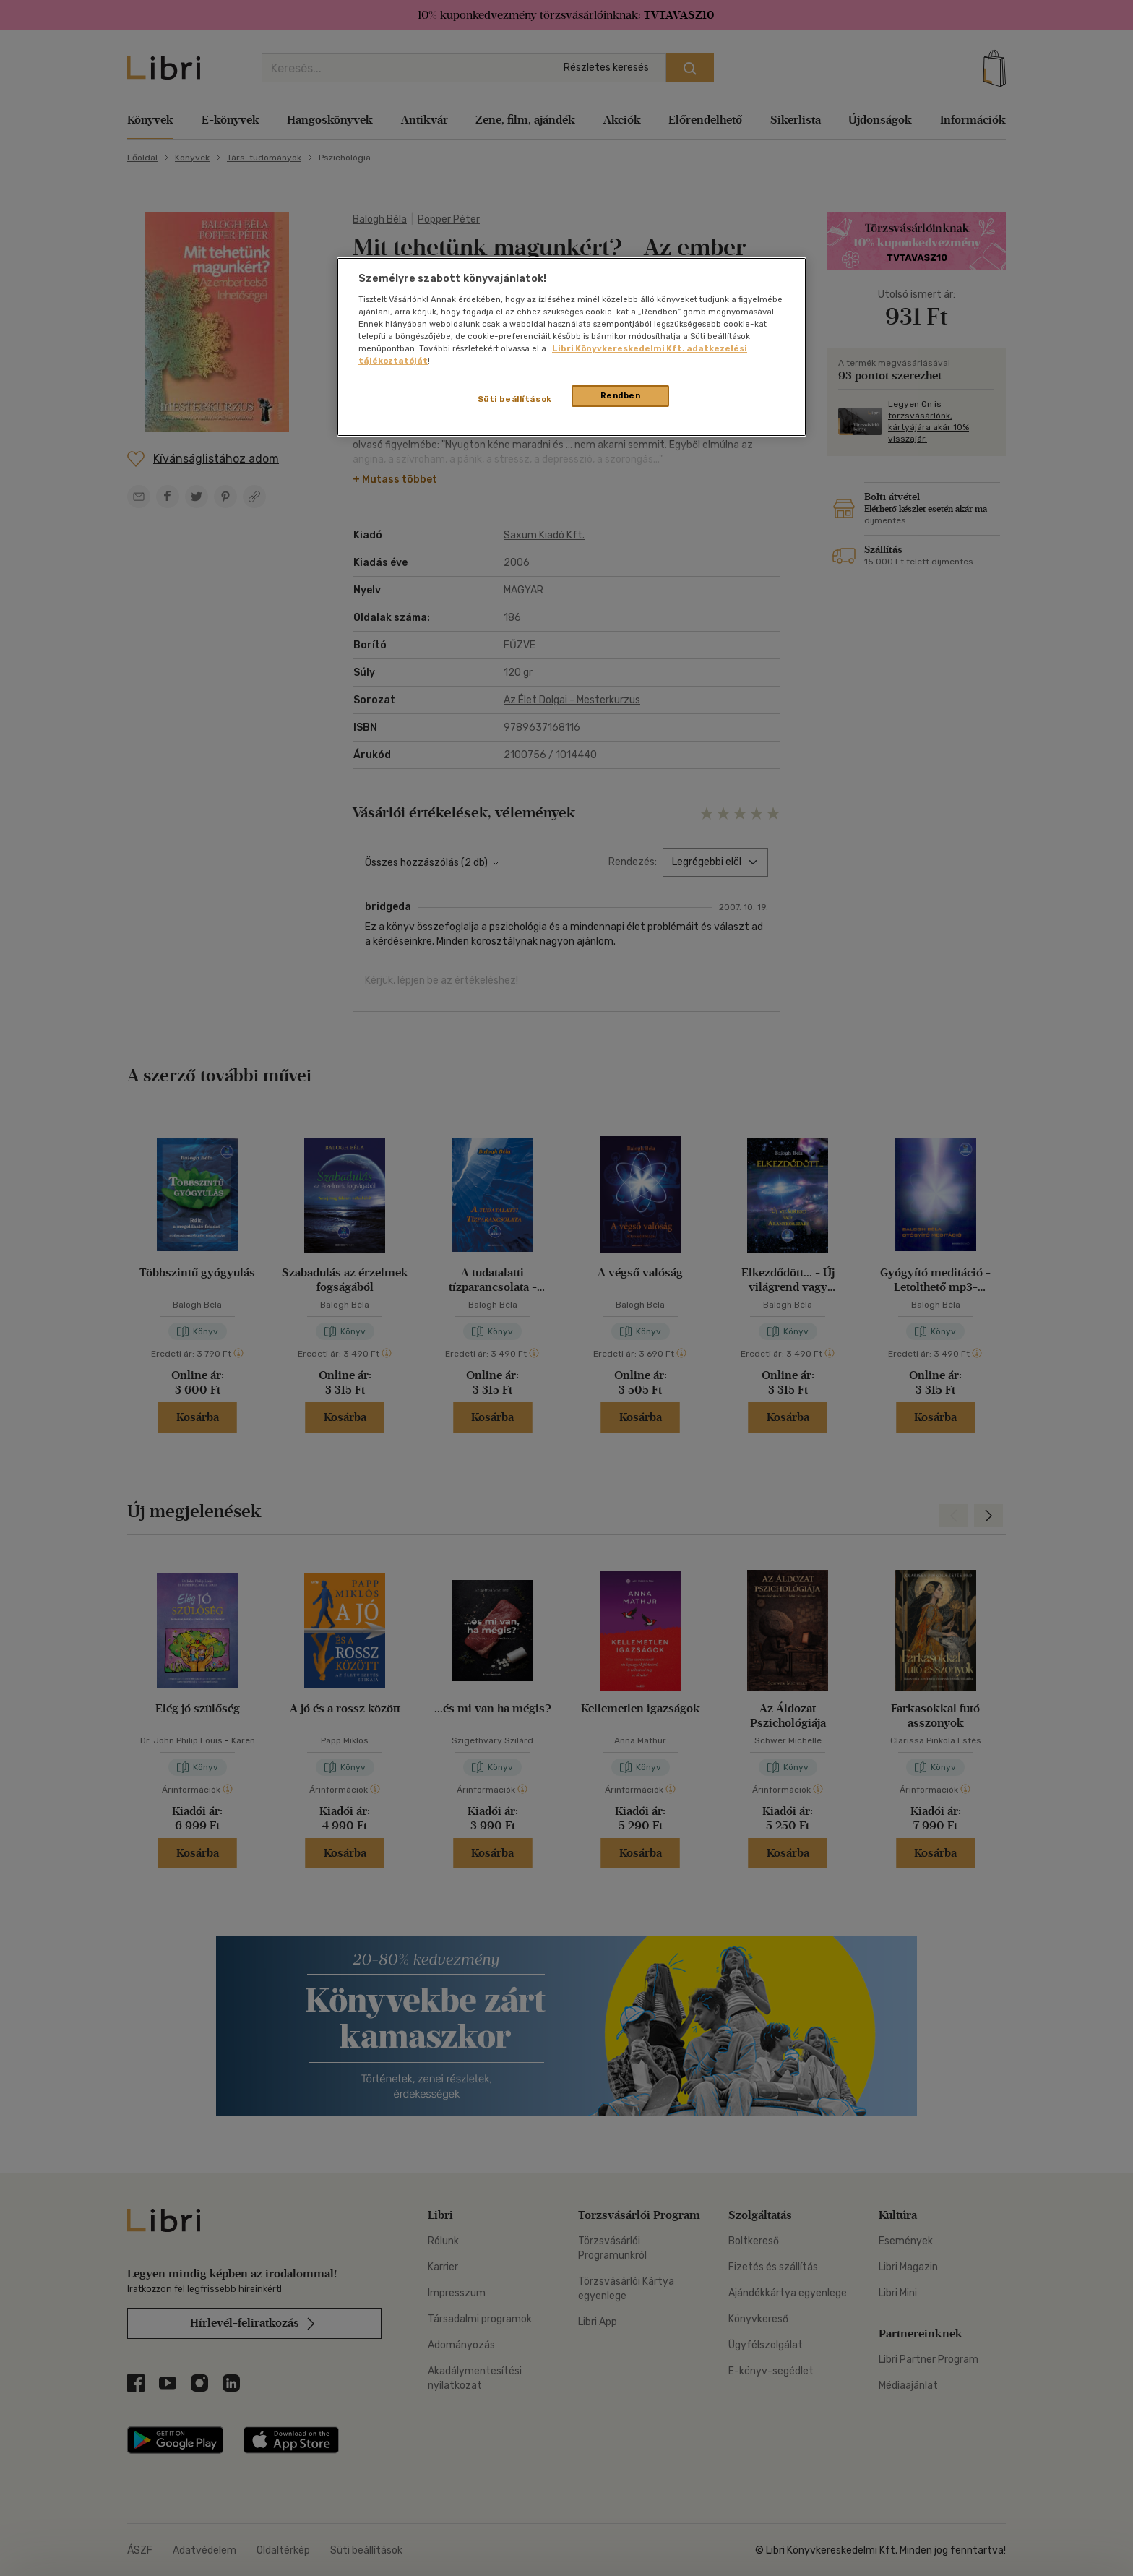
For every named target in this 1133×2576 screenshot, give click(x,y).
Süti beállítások (515, 399)
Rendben (620, 395)
